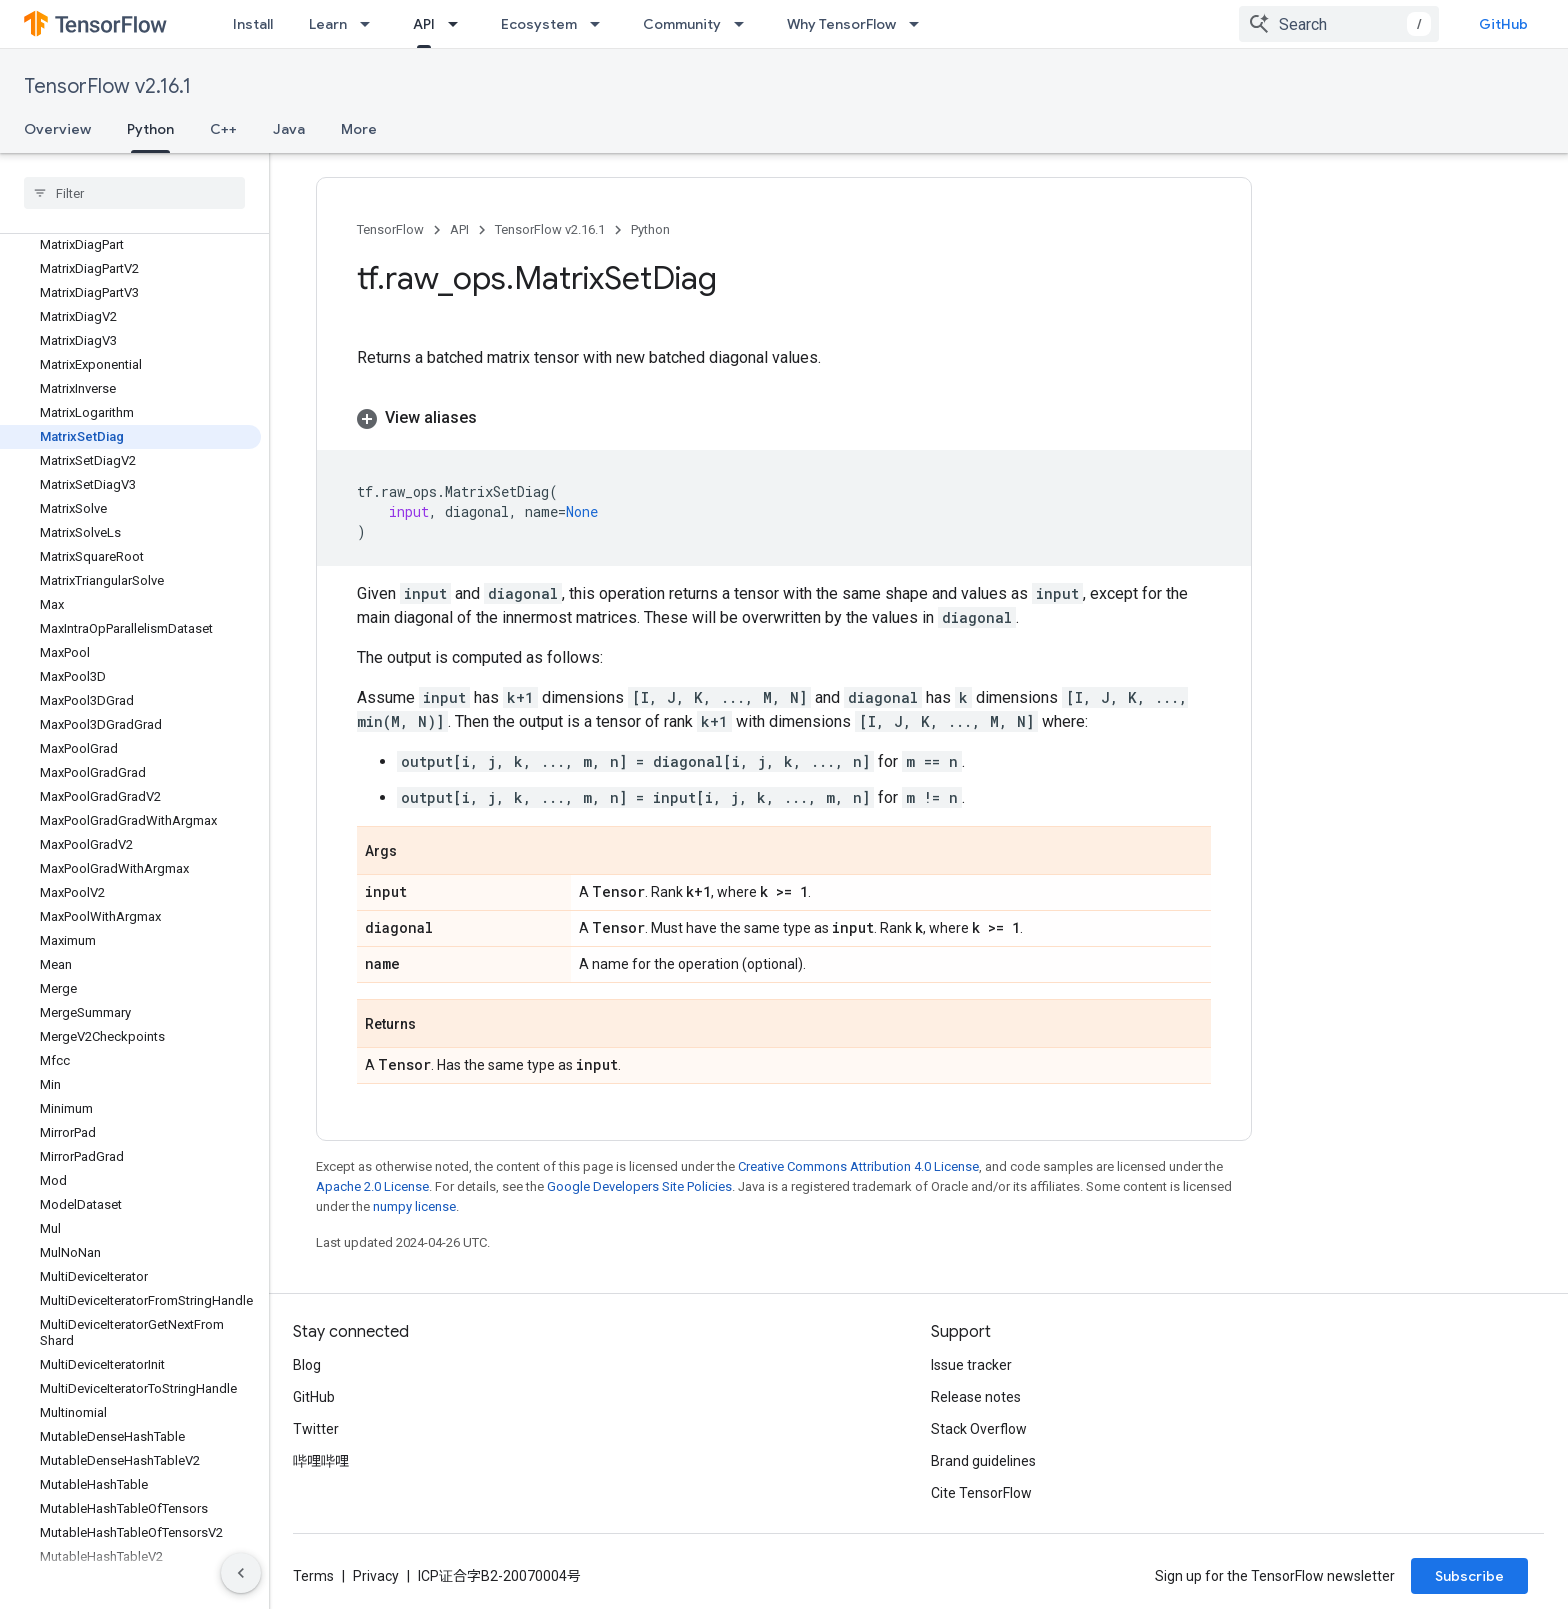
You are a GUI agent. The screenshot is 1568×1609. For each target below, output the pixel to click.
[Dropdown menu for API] (459, 24)
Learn (328, 24)
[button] (784, 418)
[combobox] (1339, 24)
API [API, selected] (424, 24)
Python (650, 229)
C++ (223, 129)
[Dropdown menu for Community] (745, 24)
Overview (57, 129)
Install (253, 24)
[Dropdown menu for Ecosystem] (601, 24)
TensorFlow (390, 229)
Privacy (376, 1576)
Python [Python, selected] (150, 129)
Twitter (316, 1429)
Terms (313, 1576)
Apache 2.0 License (372, 1186)
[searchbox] (134, 193)
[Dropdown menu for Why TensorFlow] (920, 24)
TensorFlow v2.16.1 (107, 86)
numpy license (414, 1206)
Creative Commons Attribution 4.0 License (858, 1166)
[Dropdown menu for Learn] (371, 24)
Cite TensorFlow (981, 1493)
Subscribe (1469, 1576)
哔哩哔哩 (321, 1461)
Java (289, 129)
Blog (307, 1365)
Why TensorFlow (841, 24)
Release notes (976, 1397)
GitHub (1503, 24)
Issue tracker (971, 1365)
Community (682, 24)
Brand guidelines (983, 1461)
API (459, 229)
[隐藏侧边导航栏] (241, 1573)
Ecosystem (539, 24)
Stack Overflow (979, 1429)
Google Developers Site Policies (639, 1186)
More (359, 129)
